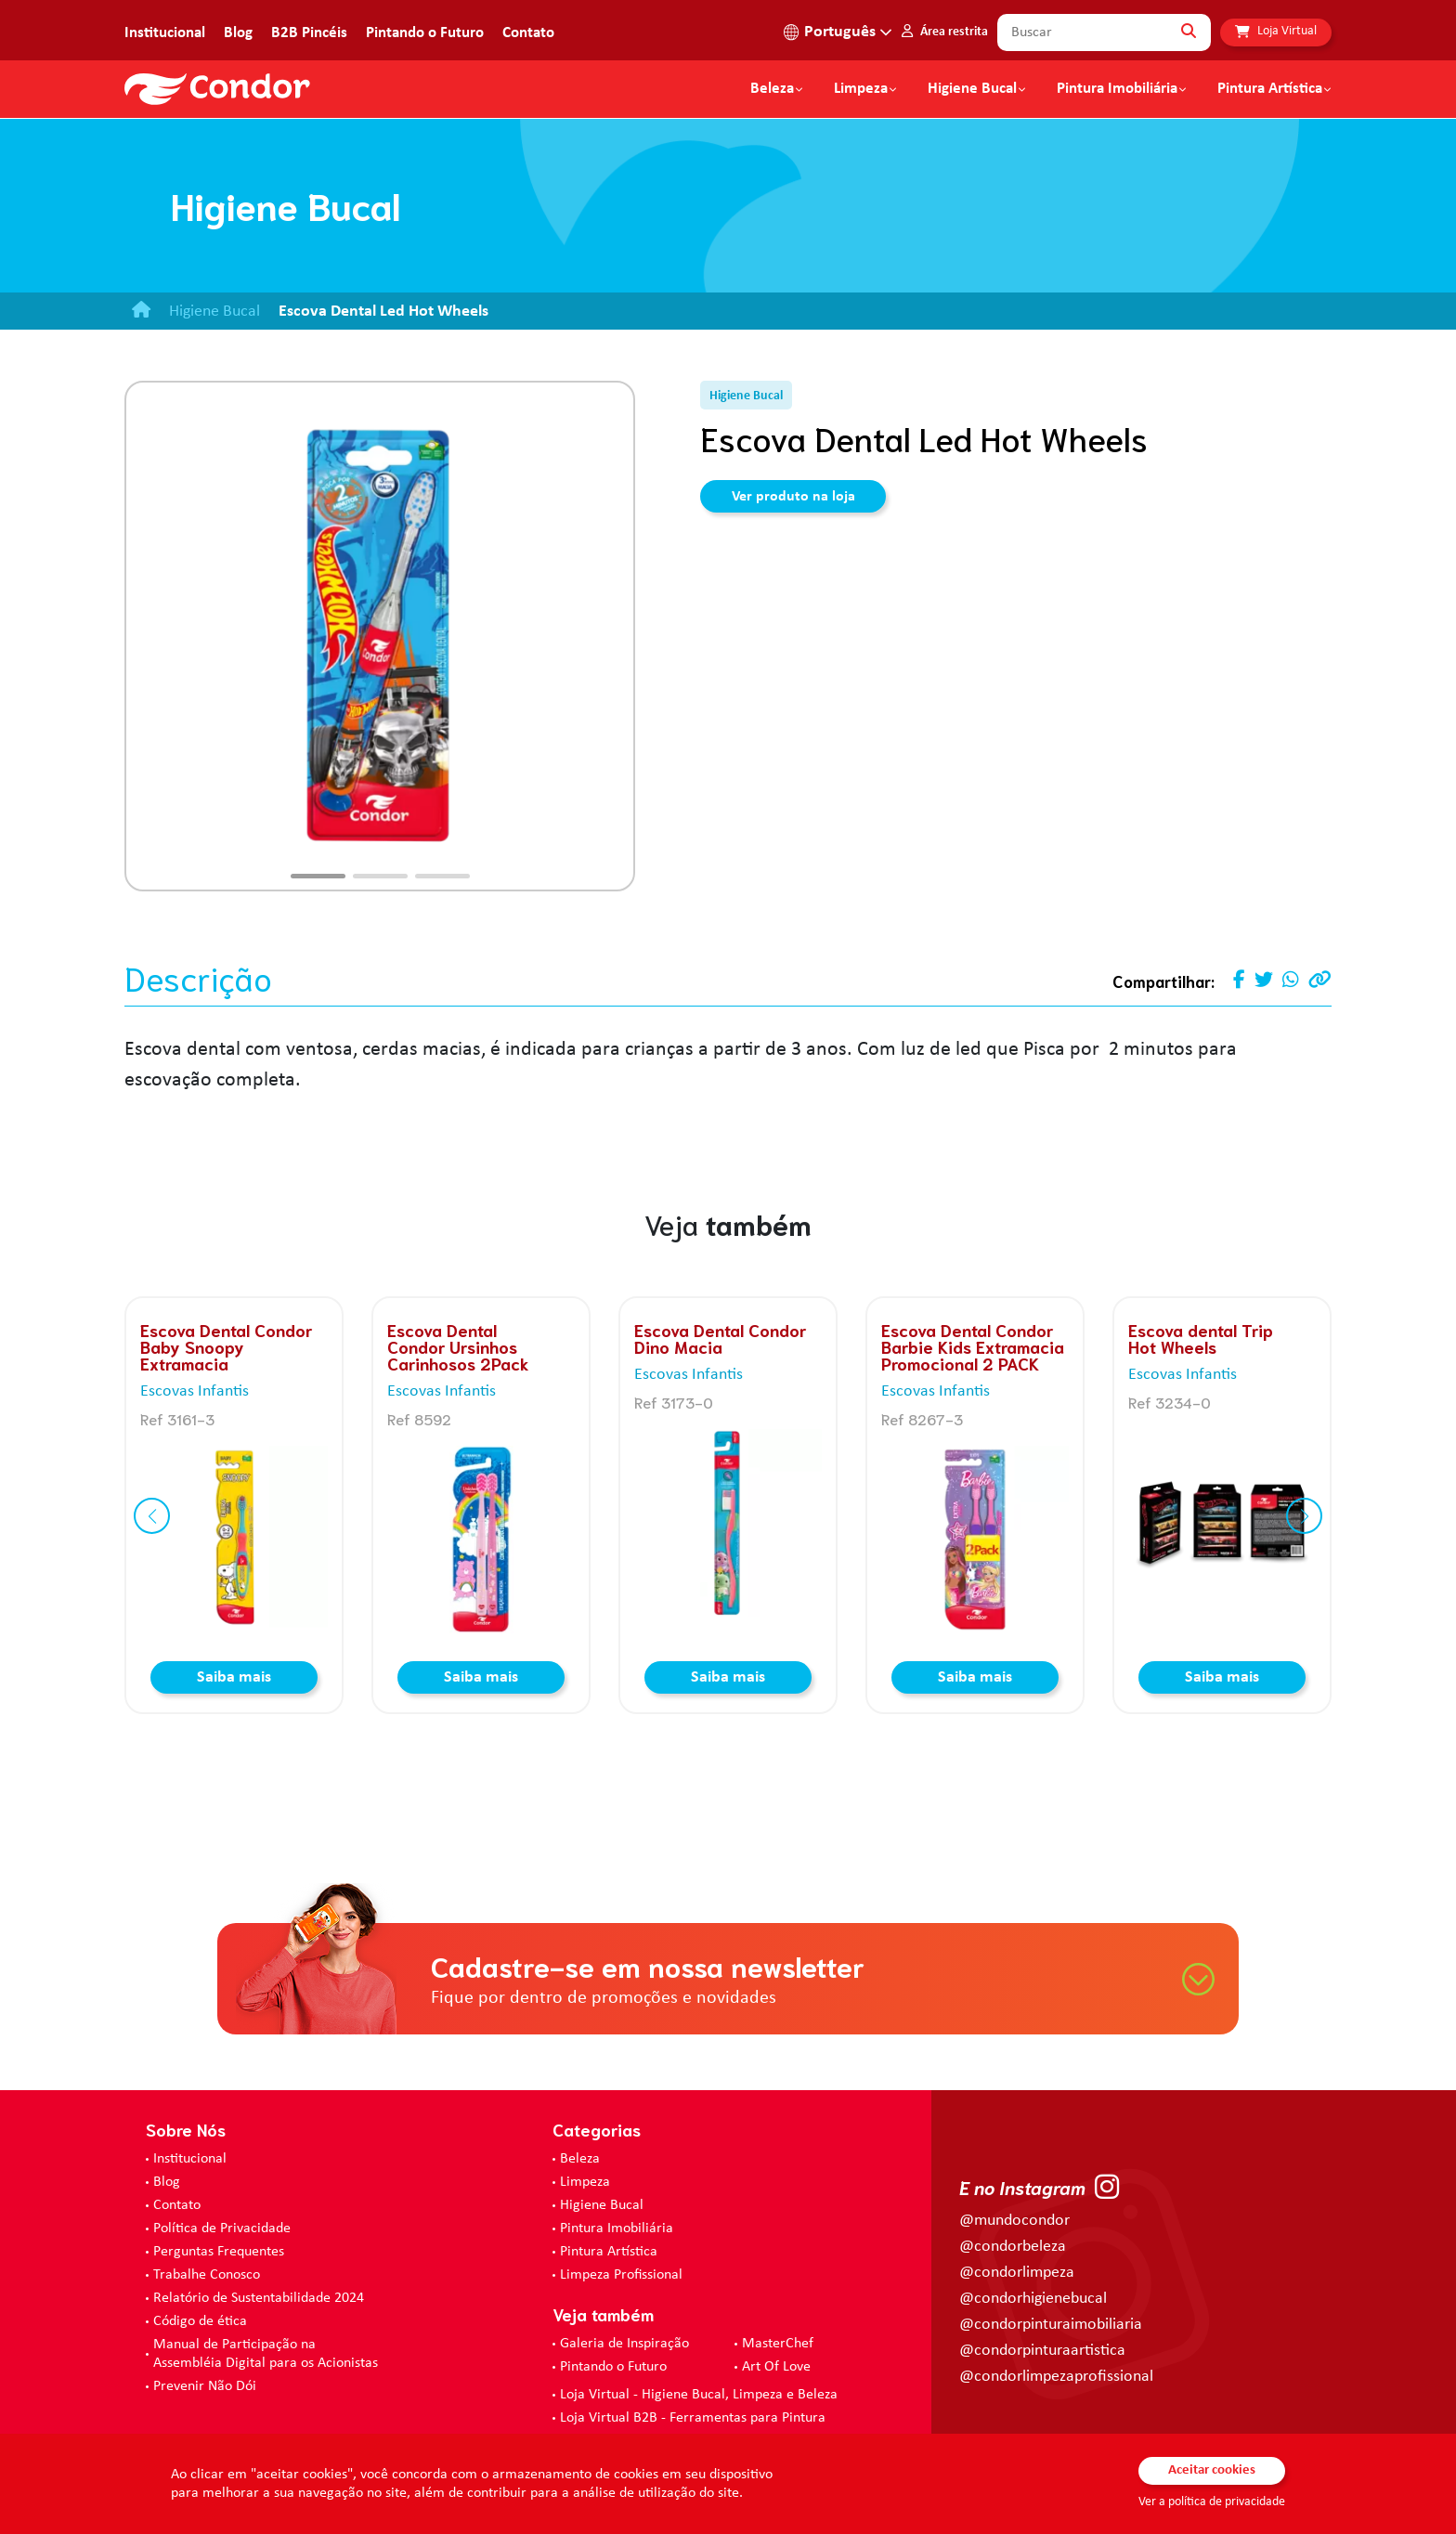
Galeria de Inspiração (624, 2343)
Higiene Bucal (972, 89)
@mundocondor (1014, 2220)
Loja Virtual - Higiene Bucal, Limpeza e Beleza (699, 2394)
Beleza (772, 89)
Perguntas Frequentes (218, 2251)
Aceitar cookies (1211, 2470)
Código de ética (200, 2321)
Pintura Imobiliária (1117, 89)
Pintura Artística (1269, 89)
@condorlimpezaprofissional (1056, 2376)
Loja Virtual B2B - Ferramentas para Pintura (693, 2418)
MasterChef (777, 2343)
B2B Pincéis (309, 33)
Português (840, 32)
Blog (238, 33)
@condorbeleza (1012, 2246)
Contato (528, 33)
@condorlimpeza (1016, 2272)
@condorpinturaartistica (1042, 2350)
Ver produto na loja (793, 496)
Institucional (164, 33)
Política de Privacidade (222, 2228)
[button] (318, 876)
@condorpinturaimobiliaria (1050, 2324)
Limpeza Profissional (621, 2275)
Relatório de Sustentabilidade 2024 (258, 2298)
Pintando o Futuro (425, 33)
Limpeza (585, 2182)
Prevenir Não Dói (204, 2386)
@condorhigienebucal (1033, 2298)
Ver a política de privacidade (1211, 2502)
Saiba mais (234, 1677)
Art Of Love (776, 2366)
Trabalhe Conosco (206, 2275)
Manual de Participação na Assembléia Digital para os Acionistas (265, 2354)
